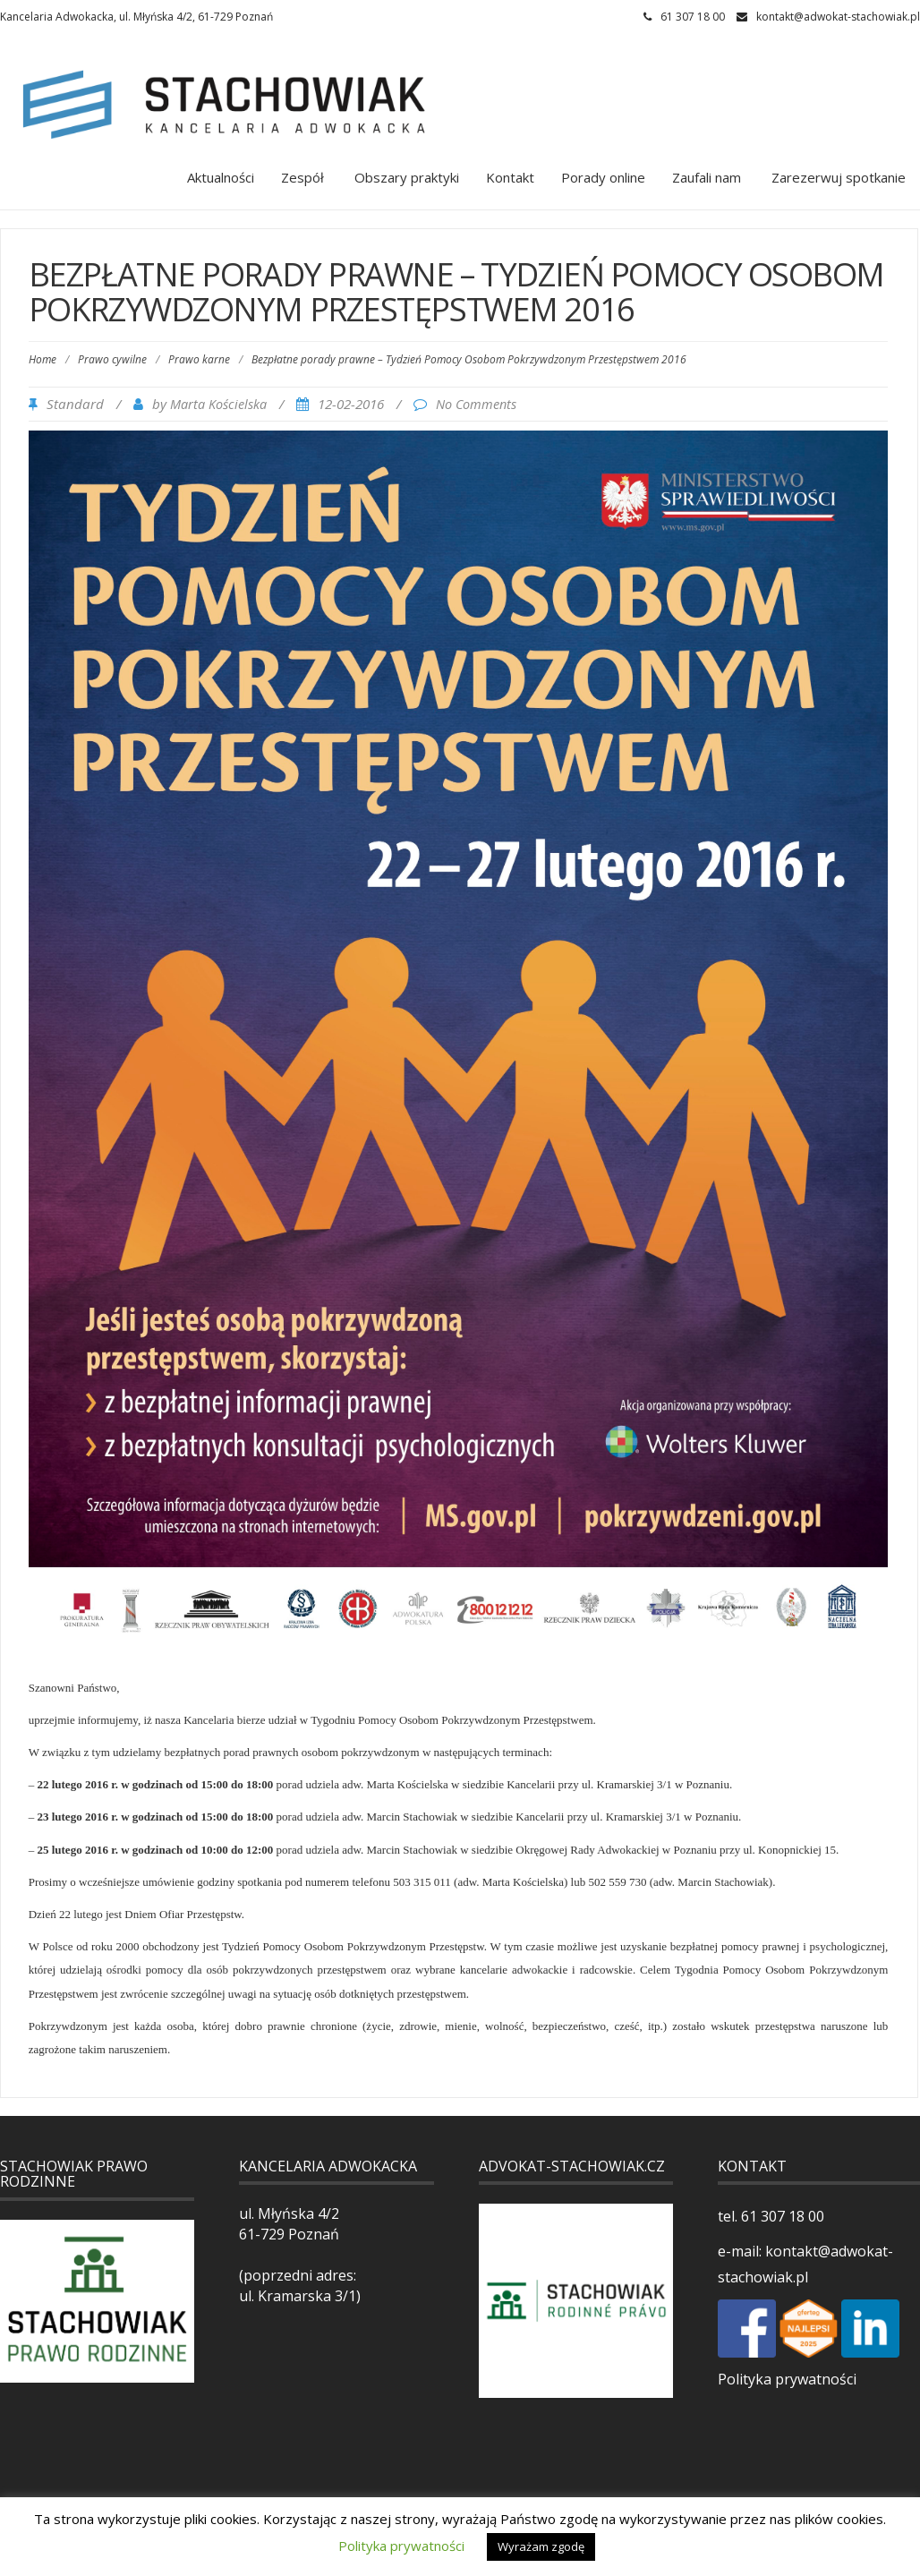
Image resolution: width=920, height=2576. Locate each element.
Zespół (302, 177)
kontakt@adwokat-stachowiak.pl (838, 16)
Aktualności (220, 177)
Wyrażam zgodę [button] (541, 2546)
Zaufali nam (706, 177)
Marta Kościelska (218, 404)
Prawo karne (199, 359)
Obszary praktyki (405, 177)
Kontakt (510, 177)
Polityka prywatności (787, 2379)
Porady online (603, 177)
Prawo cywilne (112, 359)
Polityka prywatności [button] (401, 2546)
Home (42, 359)
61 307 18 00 (780, 2216)
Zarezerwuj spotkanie (837, 177)
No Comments (476, 404)
